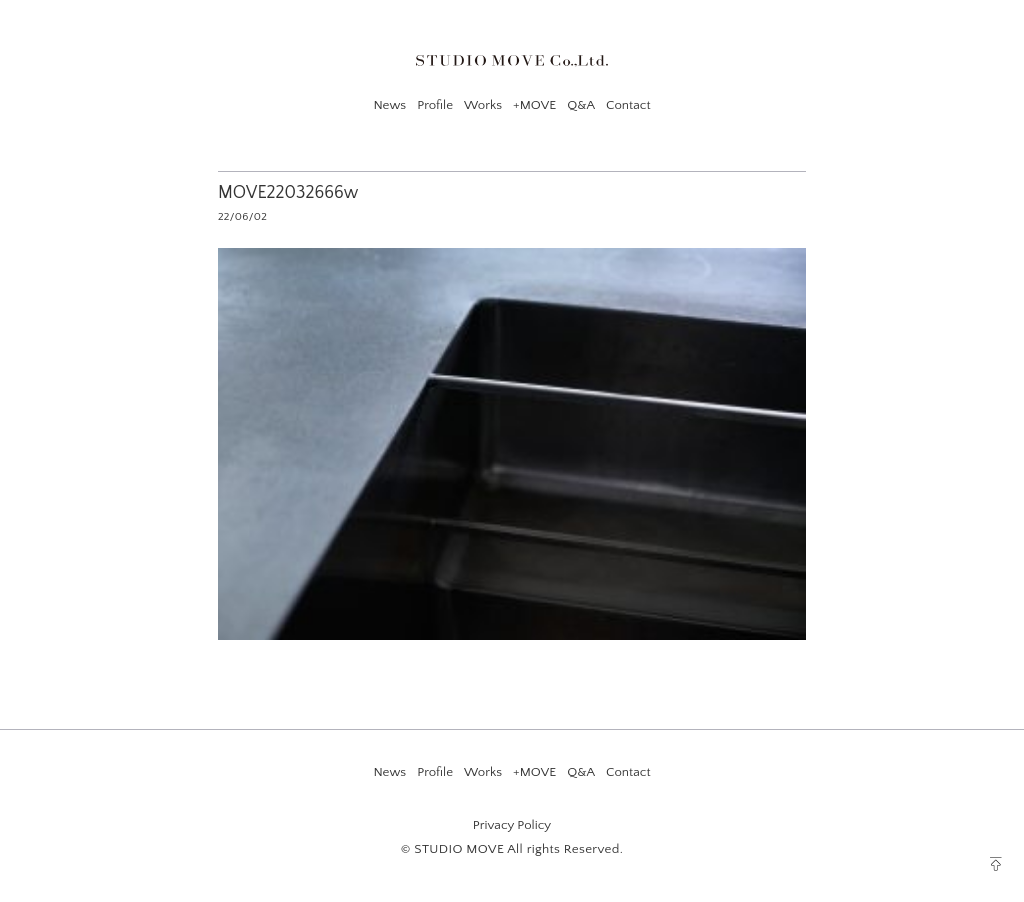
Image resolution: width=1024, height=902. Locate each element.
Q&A (581, 105)
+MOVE (534, 105)
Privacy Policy (512, 825)
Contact (628, 105)
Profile (435, 105)
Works (483, 105)
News (389, 105)
